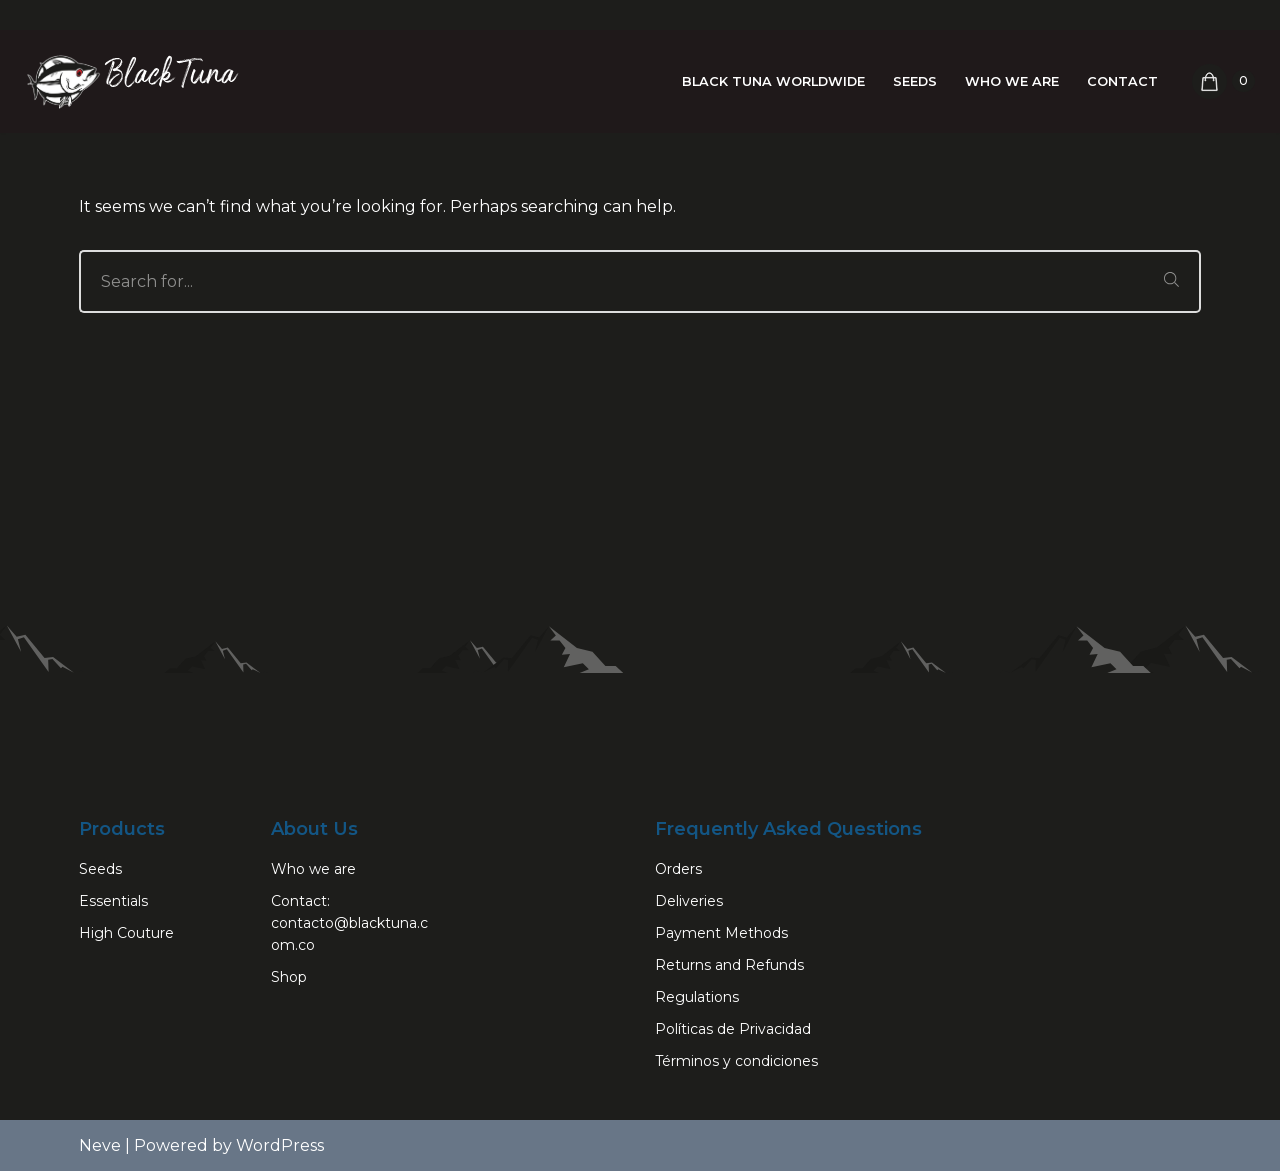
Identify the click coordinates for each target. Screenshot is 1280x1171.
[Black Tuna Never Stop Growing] (130, 81)
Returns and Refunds (729, 965)
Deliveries (689, 901)
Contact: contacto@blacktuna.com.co (349, 923)
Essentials (113, 901)
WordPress (280, 1145)
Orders (678, 869)
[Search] (611, 281)
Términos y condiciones (736, 1061)
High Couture (126, 933)
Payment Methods (721, 933)
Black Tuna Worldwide (773, 81)
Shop (289, 977)
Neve (100, 1145)
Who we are (1012, 81)
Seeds (915, 81)
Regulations (697, 997)
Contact (1122, 81)
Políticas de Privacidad (733, 1029)
